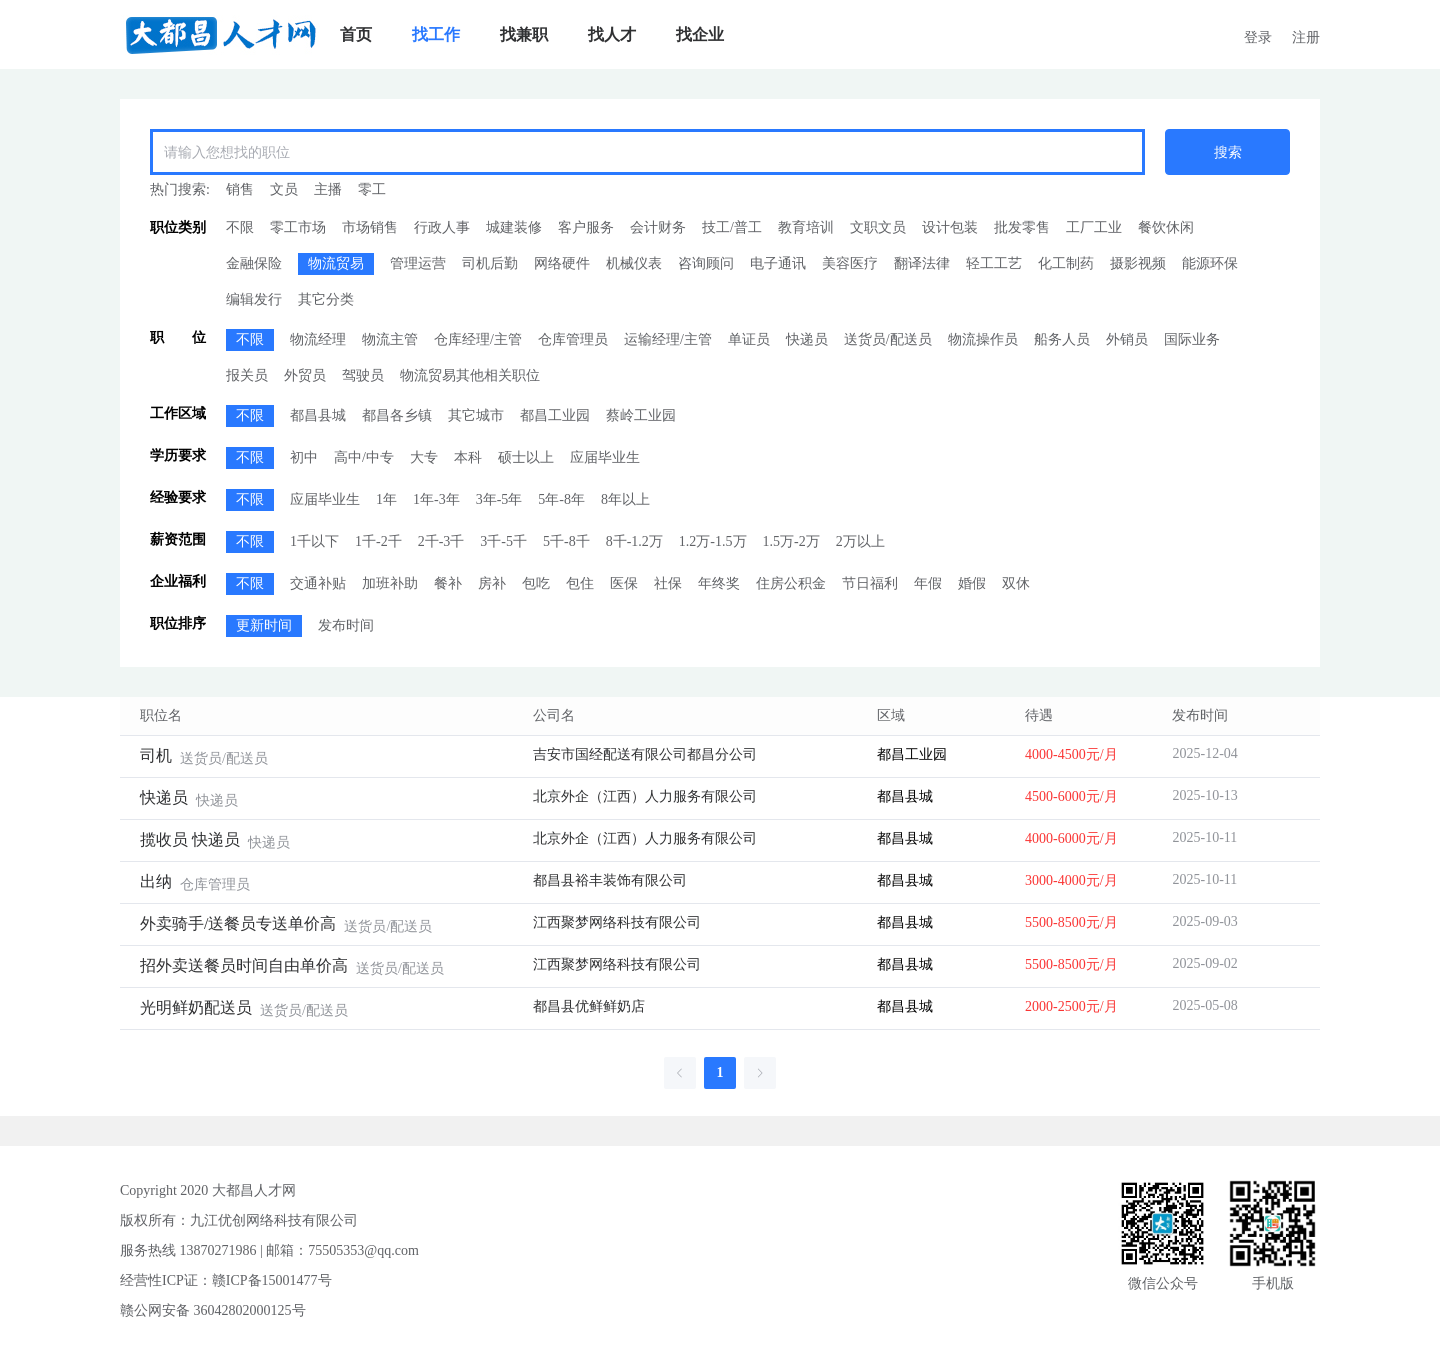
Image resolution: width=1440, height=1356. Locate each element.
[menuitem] (356, 35)
